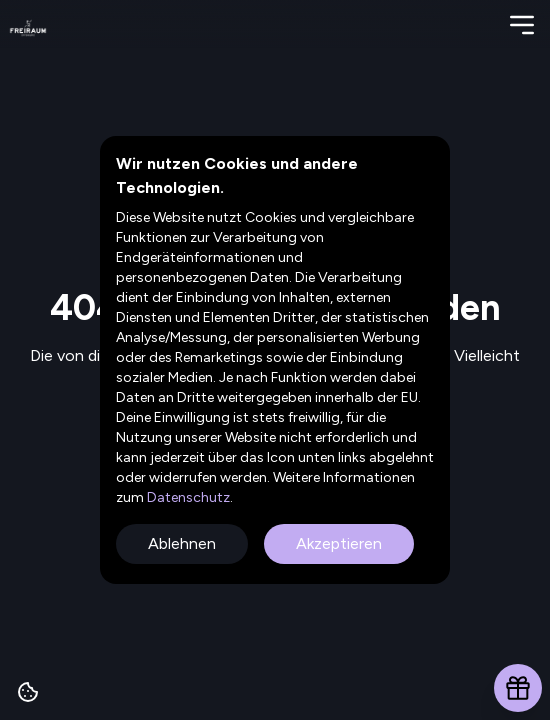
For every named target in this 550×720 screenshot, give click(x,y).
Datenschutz (187, 497)
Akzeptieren (339, 543)
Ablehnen (182, 543)
